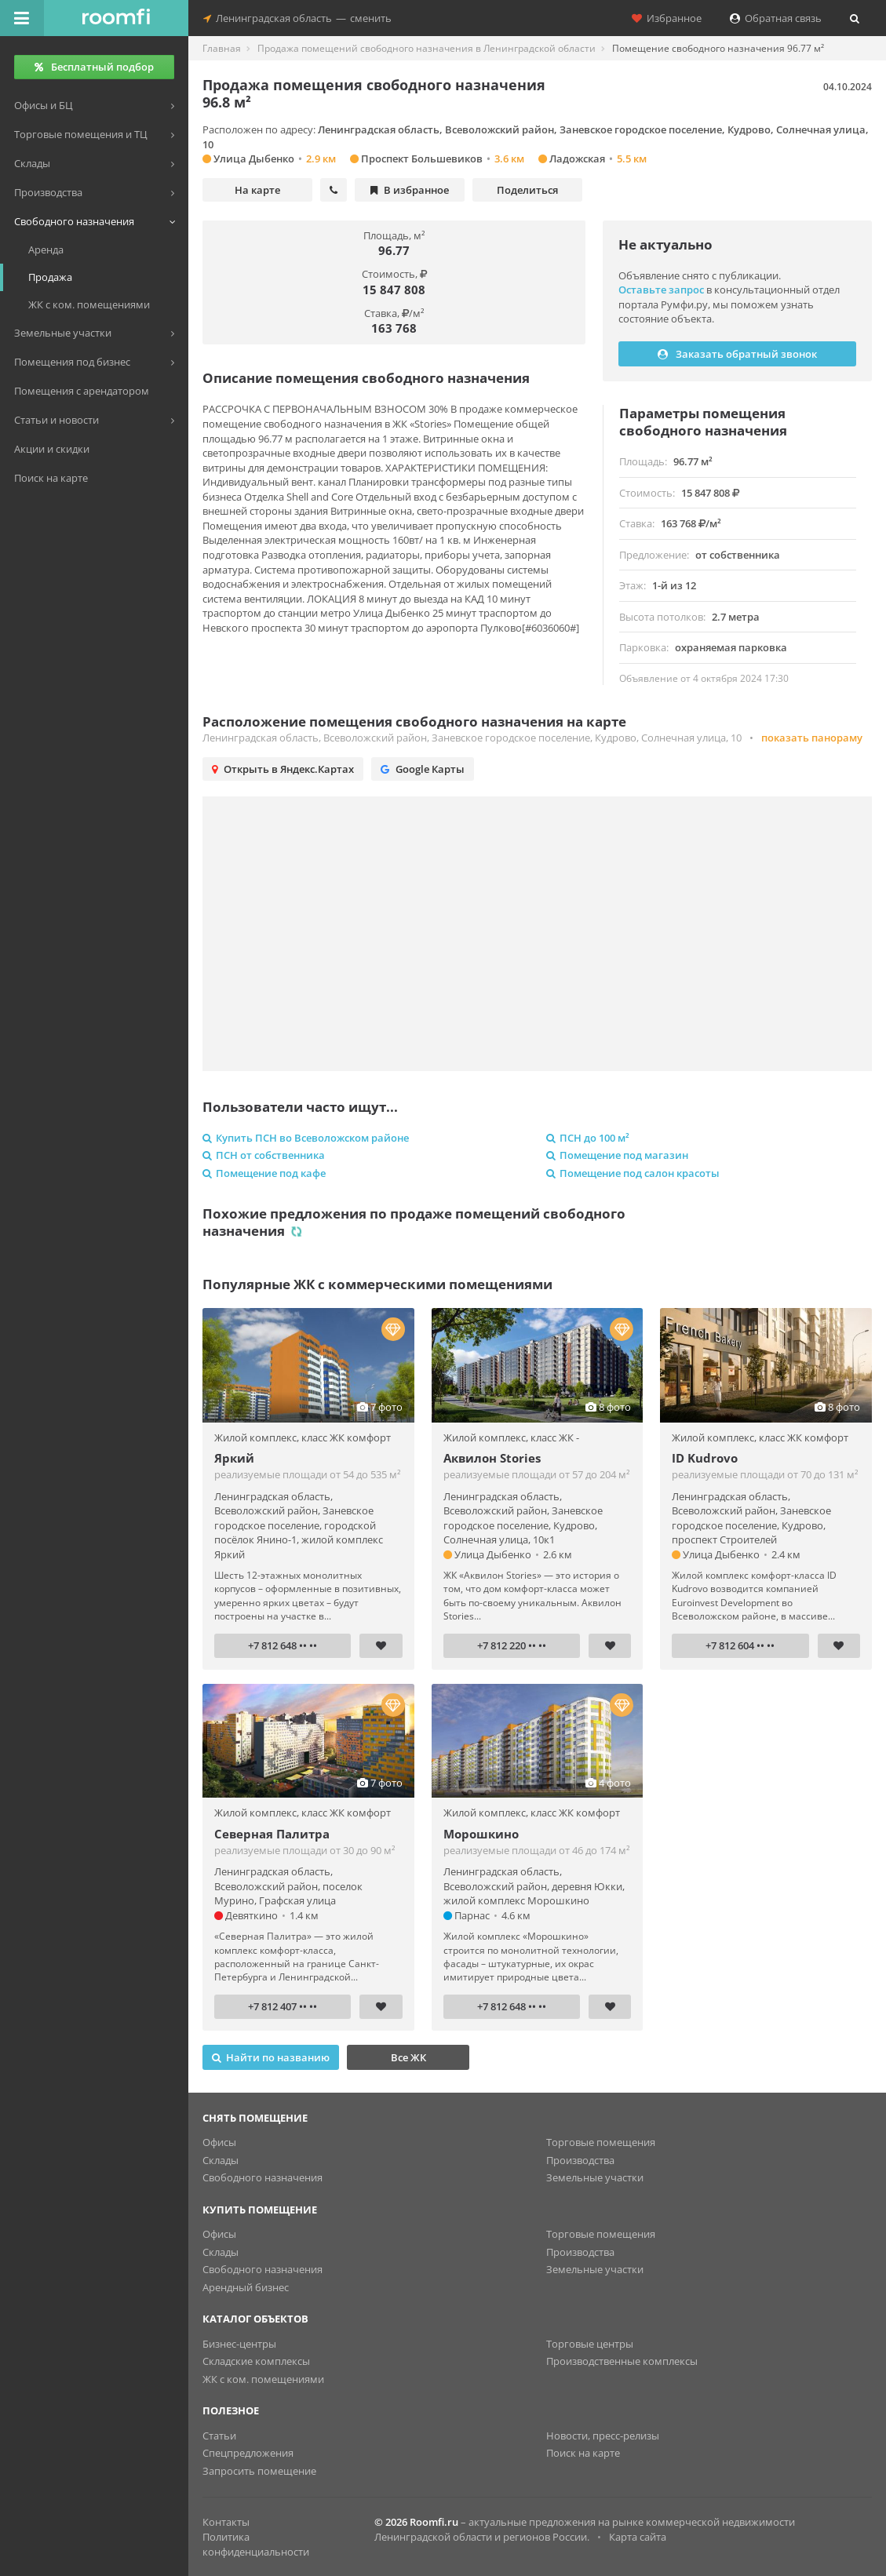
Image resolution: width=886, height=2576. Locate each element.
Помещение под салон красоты (633, 1173)
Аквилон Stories (492, 1458)
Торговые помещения (600, 2142)
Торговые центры (589, 2344)
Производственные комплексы (622, 2361)
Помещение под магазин (617, 1155)
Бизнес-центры (239, 2344)
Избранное (667, 18)
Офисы (219, 2142)
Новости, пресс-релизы (602, 2435)
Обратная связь (776, 18)
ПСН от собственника (263, 1155)
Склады (220, 2160)
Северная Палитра (272, 1834)
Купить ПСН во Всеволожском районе (305, 1138)
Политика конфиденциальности (255, 2544)
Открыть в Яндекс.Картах (283, 769)
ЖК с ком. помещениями (263, 2379)
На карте (257, 190)
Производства (580, 2160)
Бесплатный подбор (94, 67)
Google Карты (423, 769)
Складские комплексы (256, 2361)
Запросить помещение (259, 2471)
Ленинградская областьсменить (297, 18)
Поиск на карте (583, 2453)
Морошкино (481, 1834)
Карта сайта (637, 2537)
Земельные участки (595, 2177)
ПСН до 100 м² (587, 1138)
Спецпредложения (248, 2453)
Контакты (226, 2522)
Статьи (219, 2435)
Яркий (234, 1458)
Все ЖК (408, 2057)
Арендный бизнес (245, 2287)
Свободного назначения (262, 2177)
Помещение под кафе (264, 1173)
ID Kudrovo (705, 1458)
